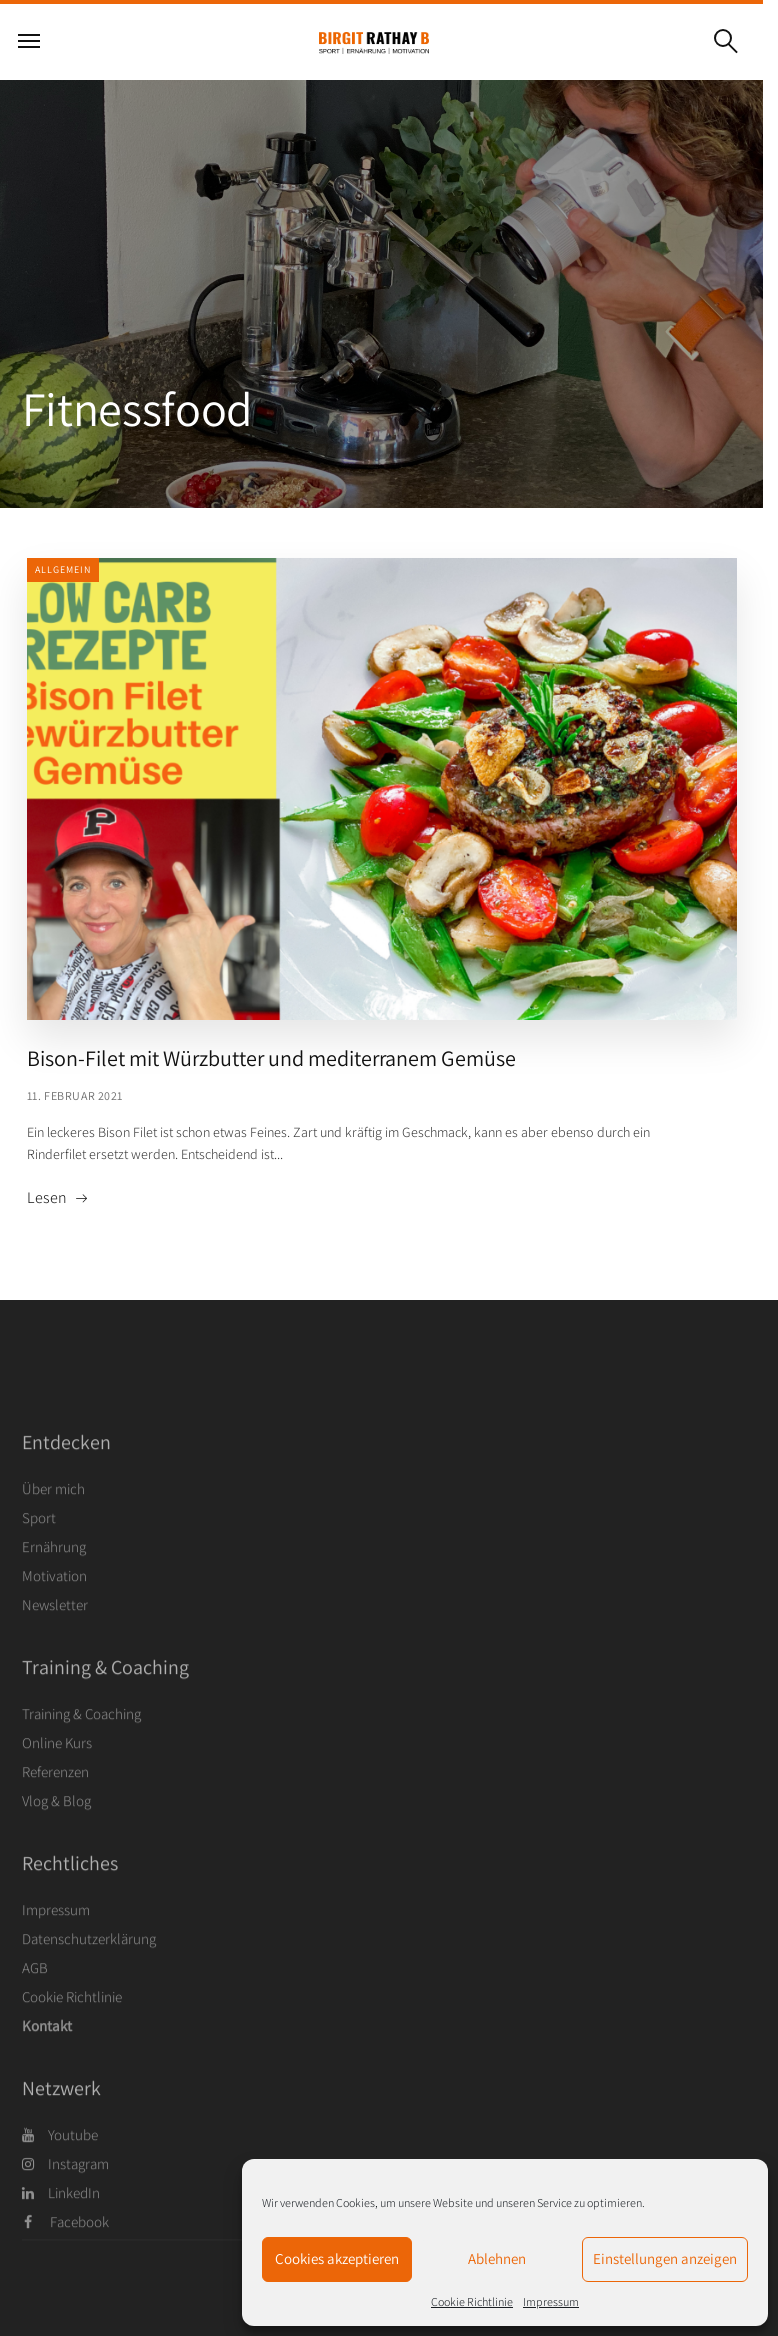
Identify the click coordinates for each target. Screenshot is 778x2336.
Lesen (47, 1197)
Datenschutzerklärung (89, 1975)
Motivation (54, 1612)
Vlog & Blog (56, 1837)
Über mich (53, 1525)
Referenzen (55, 1808)
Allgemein (63, 569)
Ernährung (54, 1583)
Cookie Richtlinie (472, 2301)
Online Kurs (57, 1779)
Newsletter (55, 1641)
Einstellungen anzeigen (665, 2258)
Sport (39, 1554)
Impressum (551, 2301)
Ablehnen (497, 2258)
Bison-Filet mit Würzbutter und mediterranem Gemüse (271, 1058)
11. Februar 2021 (75, 1095)
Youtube (60, 2171)
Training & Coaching (81, 1750)
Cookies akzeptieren (337, 2258)
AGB (35, 2004)
